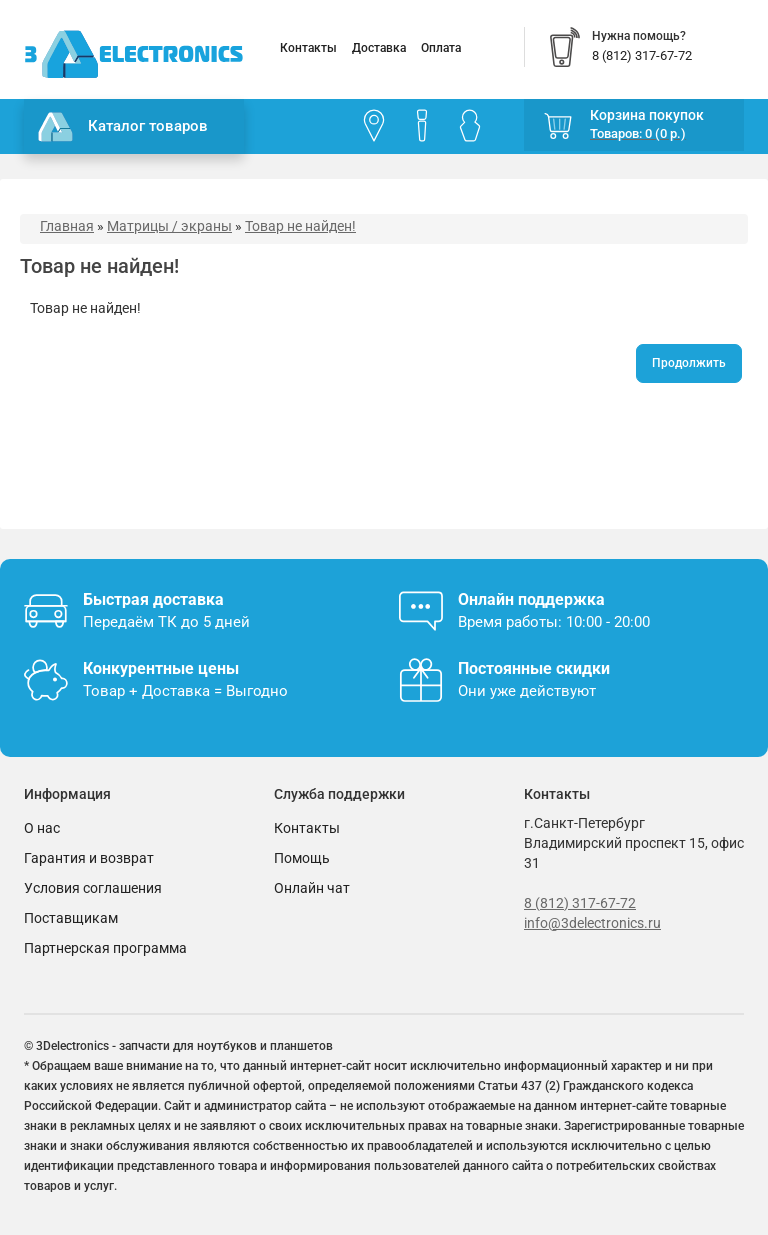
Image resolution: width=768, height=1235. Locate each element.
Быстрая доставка (153, 599)
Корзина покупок (647, 115)
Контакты (308, 48)
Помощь (302, 858)
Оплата (441, 48)
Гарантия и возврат (89, 858)
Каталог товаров (123, 127)
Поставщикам (71, 918)
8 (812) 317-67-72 (580, 903)
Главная (67, 226)
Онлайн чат (312, 888)
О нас (42, 828)
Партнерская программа (105, 948)
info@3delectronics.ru (592, 923)
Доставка (379, 48)
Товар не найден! (300, 226)
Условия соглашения (93, 888)
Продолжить (689, 363)
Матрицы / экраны (169, 226)
